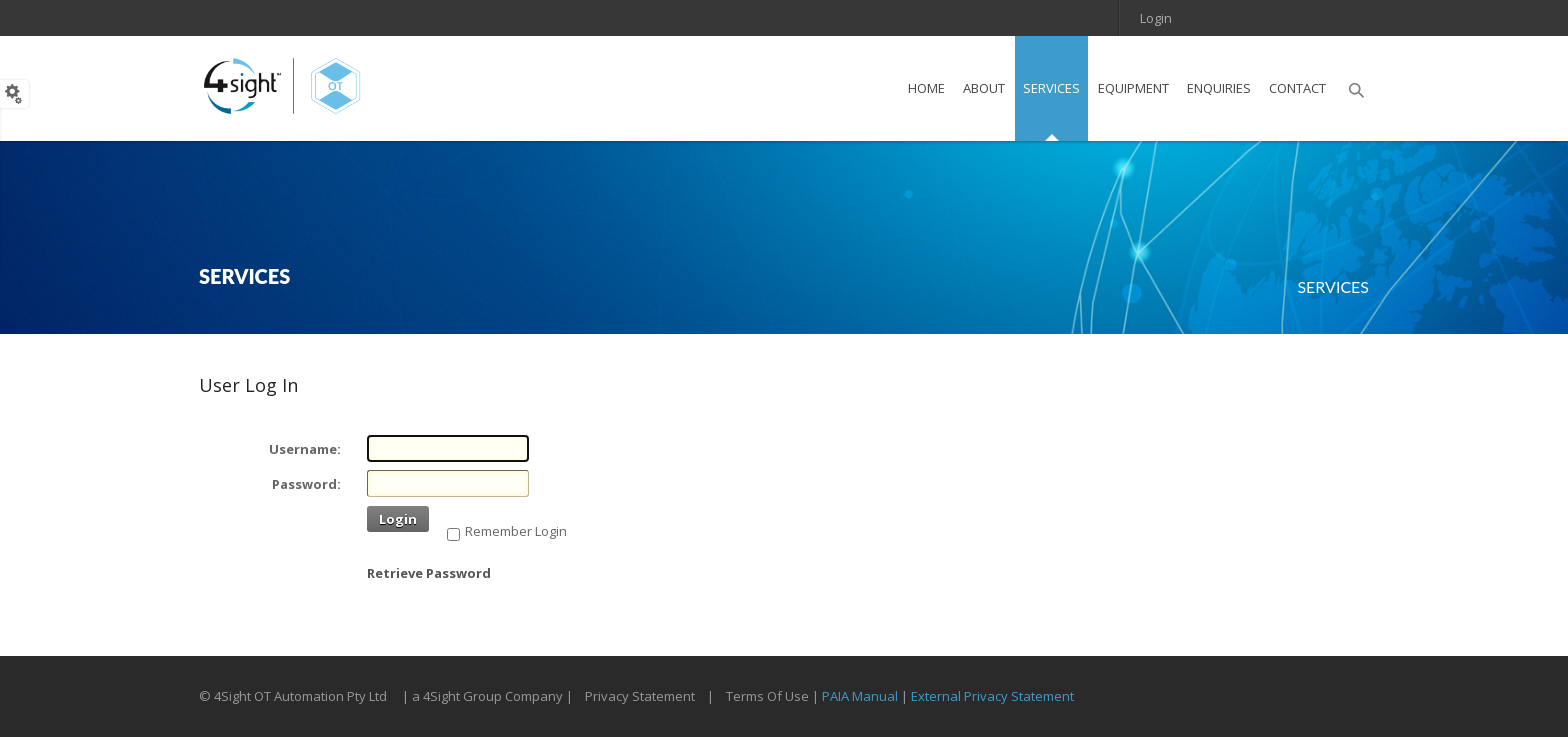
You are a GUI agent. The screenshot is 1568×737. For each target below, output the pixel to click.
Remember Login (516, 531)
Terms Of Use (767, 696)
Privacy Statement (640, 696)
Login (1156, 18)
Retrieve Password (429, 573)
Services (1333, 286)
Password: (306, 484)
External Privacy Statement (992, 696)
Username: (305, 449)
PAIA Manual (860, 696)
